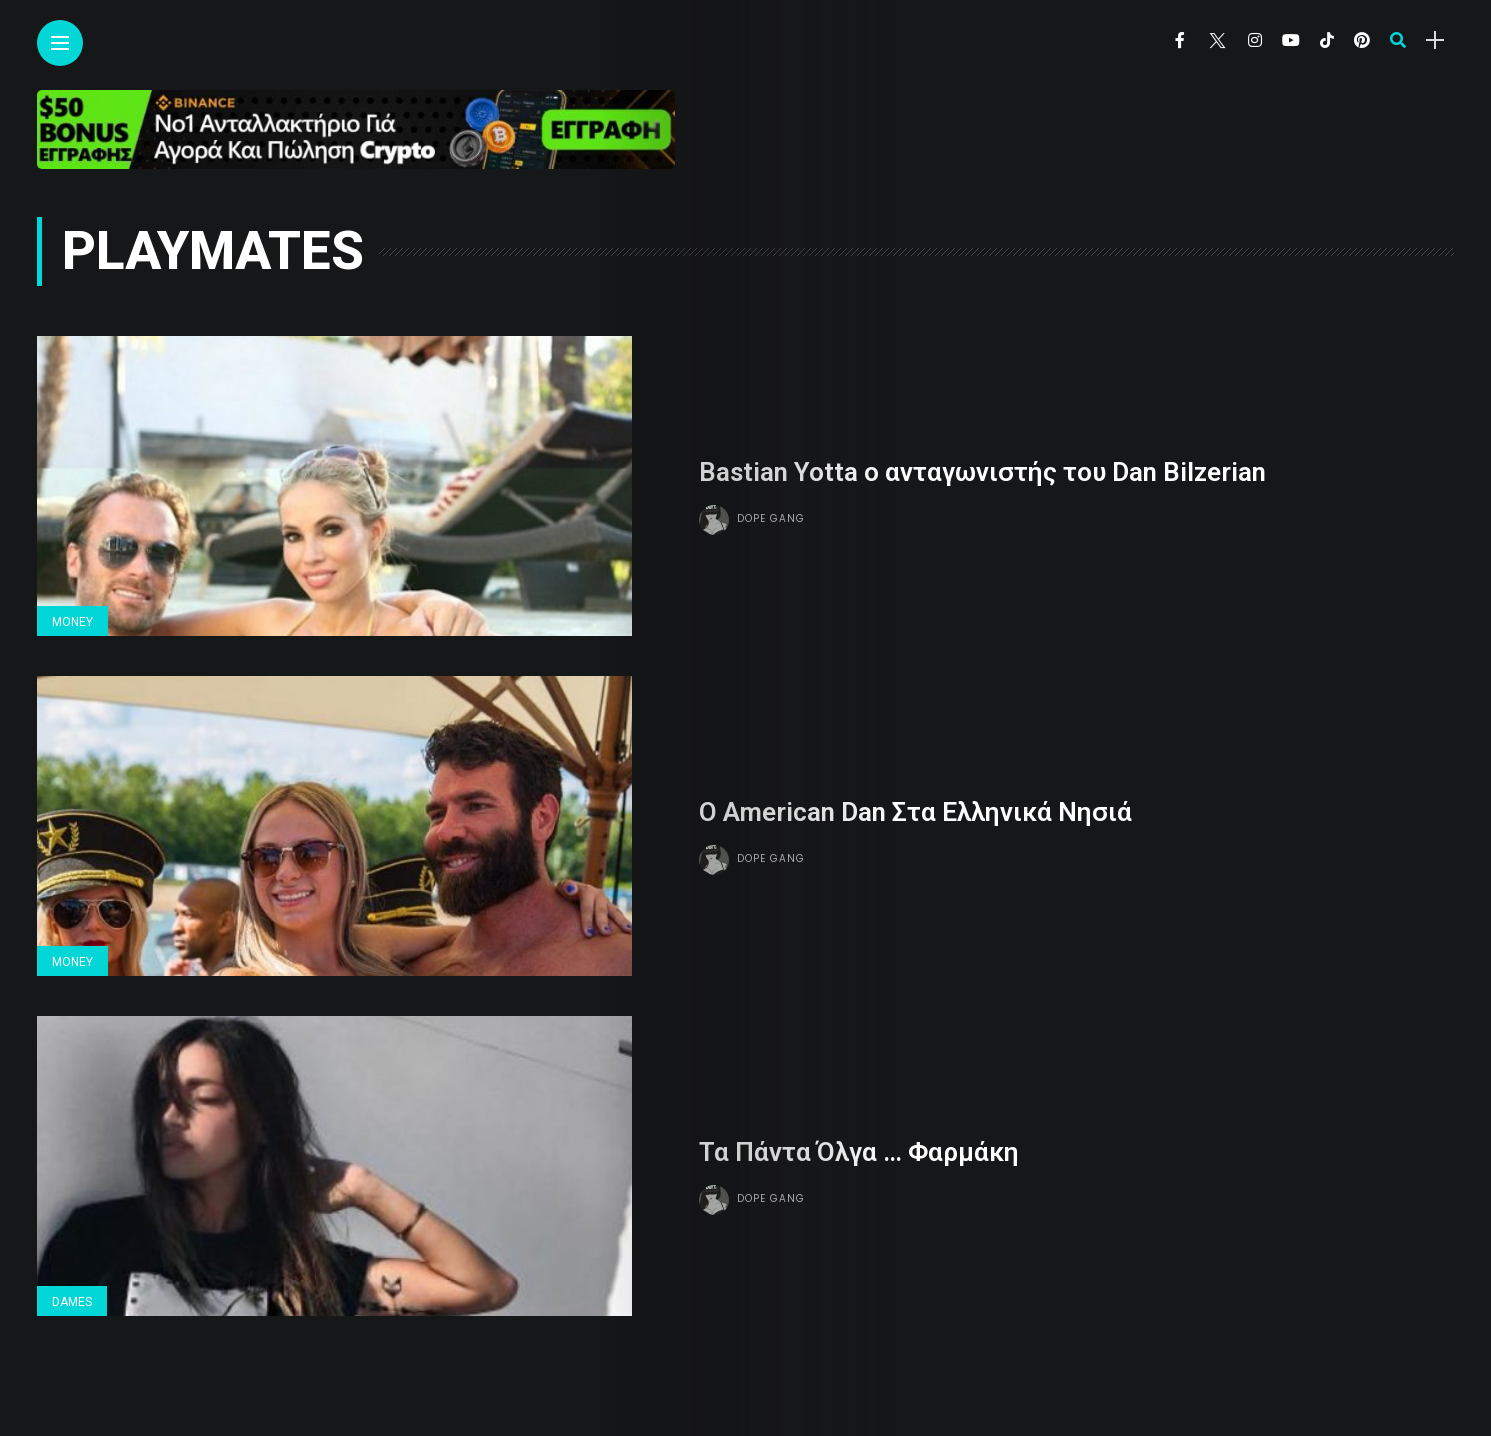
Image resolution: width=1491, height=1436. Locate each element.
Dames (72, 1302)
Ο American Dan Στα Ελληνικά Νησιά (915, 812)
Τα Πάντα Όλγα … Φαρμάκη (859, 1152)
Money (72, 622)
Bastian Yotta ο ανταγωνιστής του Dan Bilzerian (982, 472)
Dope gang (771, 518)
